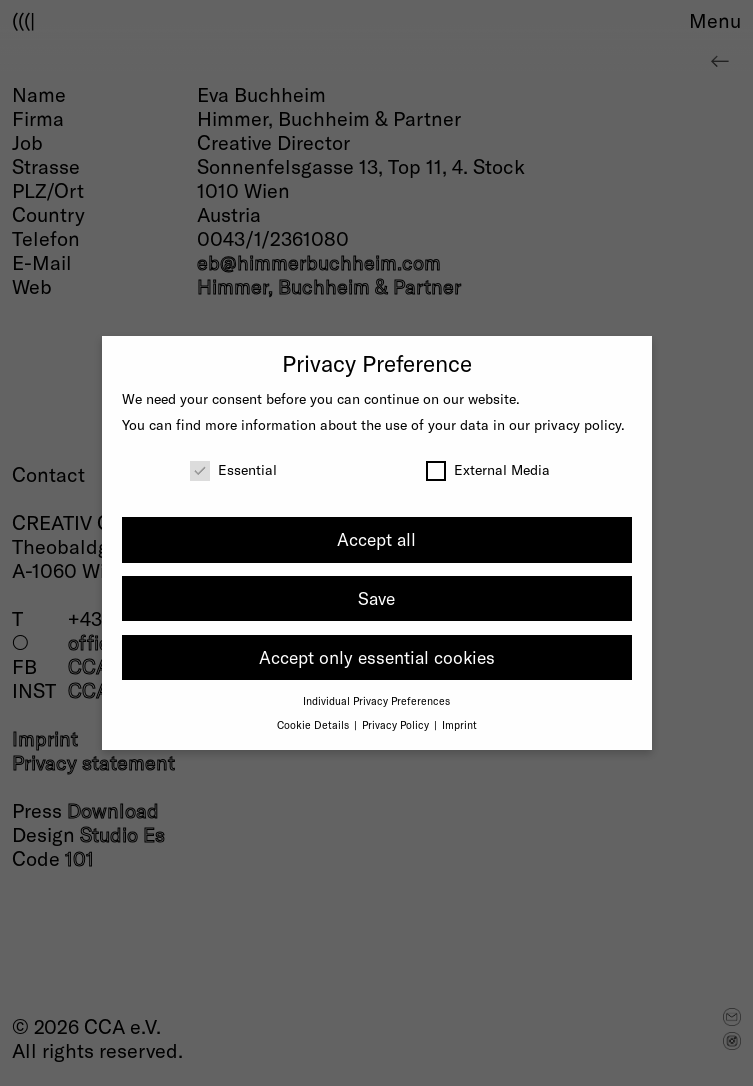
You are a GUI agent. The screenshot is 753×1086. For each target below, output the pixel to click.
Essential (233, 469)
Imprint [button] (459, 724)
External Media (488, 469)
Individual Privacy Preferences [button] (376, 700)
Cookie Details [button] (314, 724)
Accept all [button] (376, 539)
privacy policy (577, 424)
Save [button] (376, 598)
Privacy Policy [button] (397, 724)
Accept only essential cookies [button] (377, 657)
